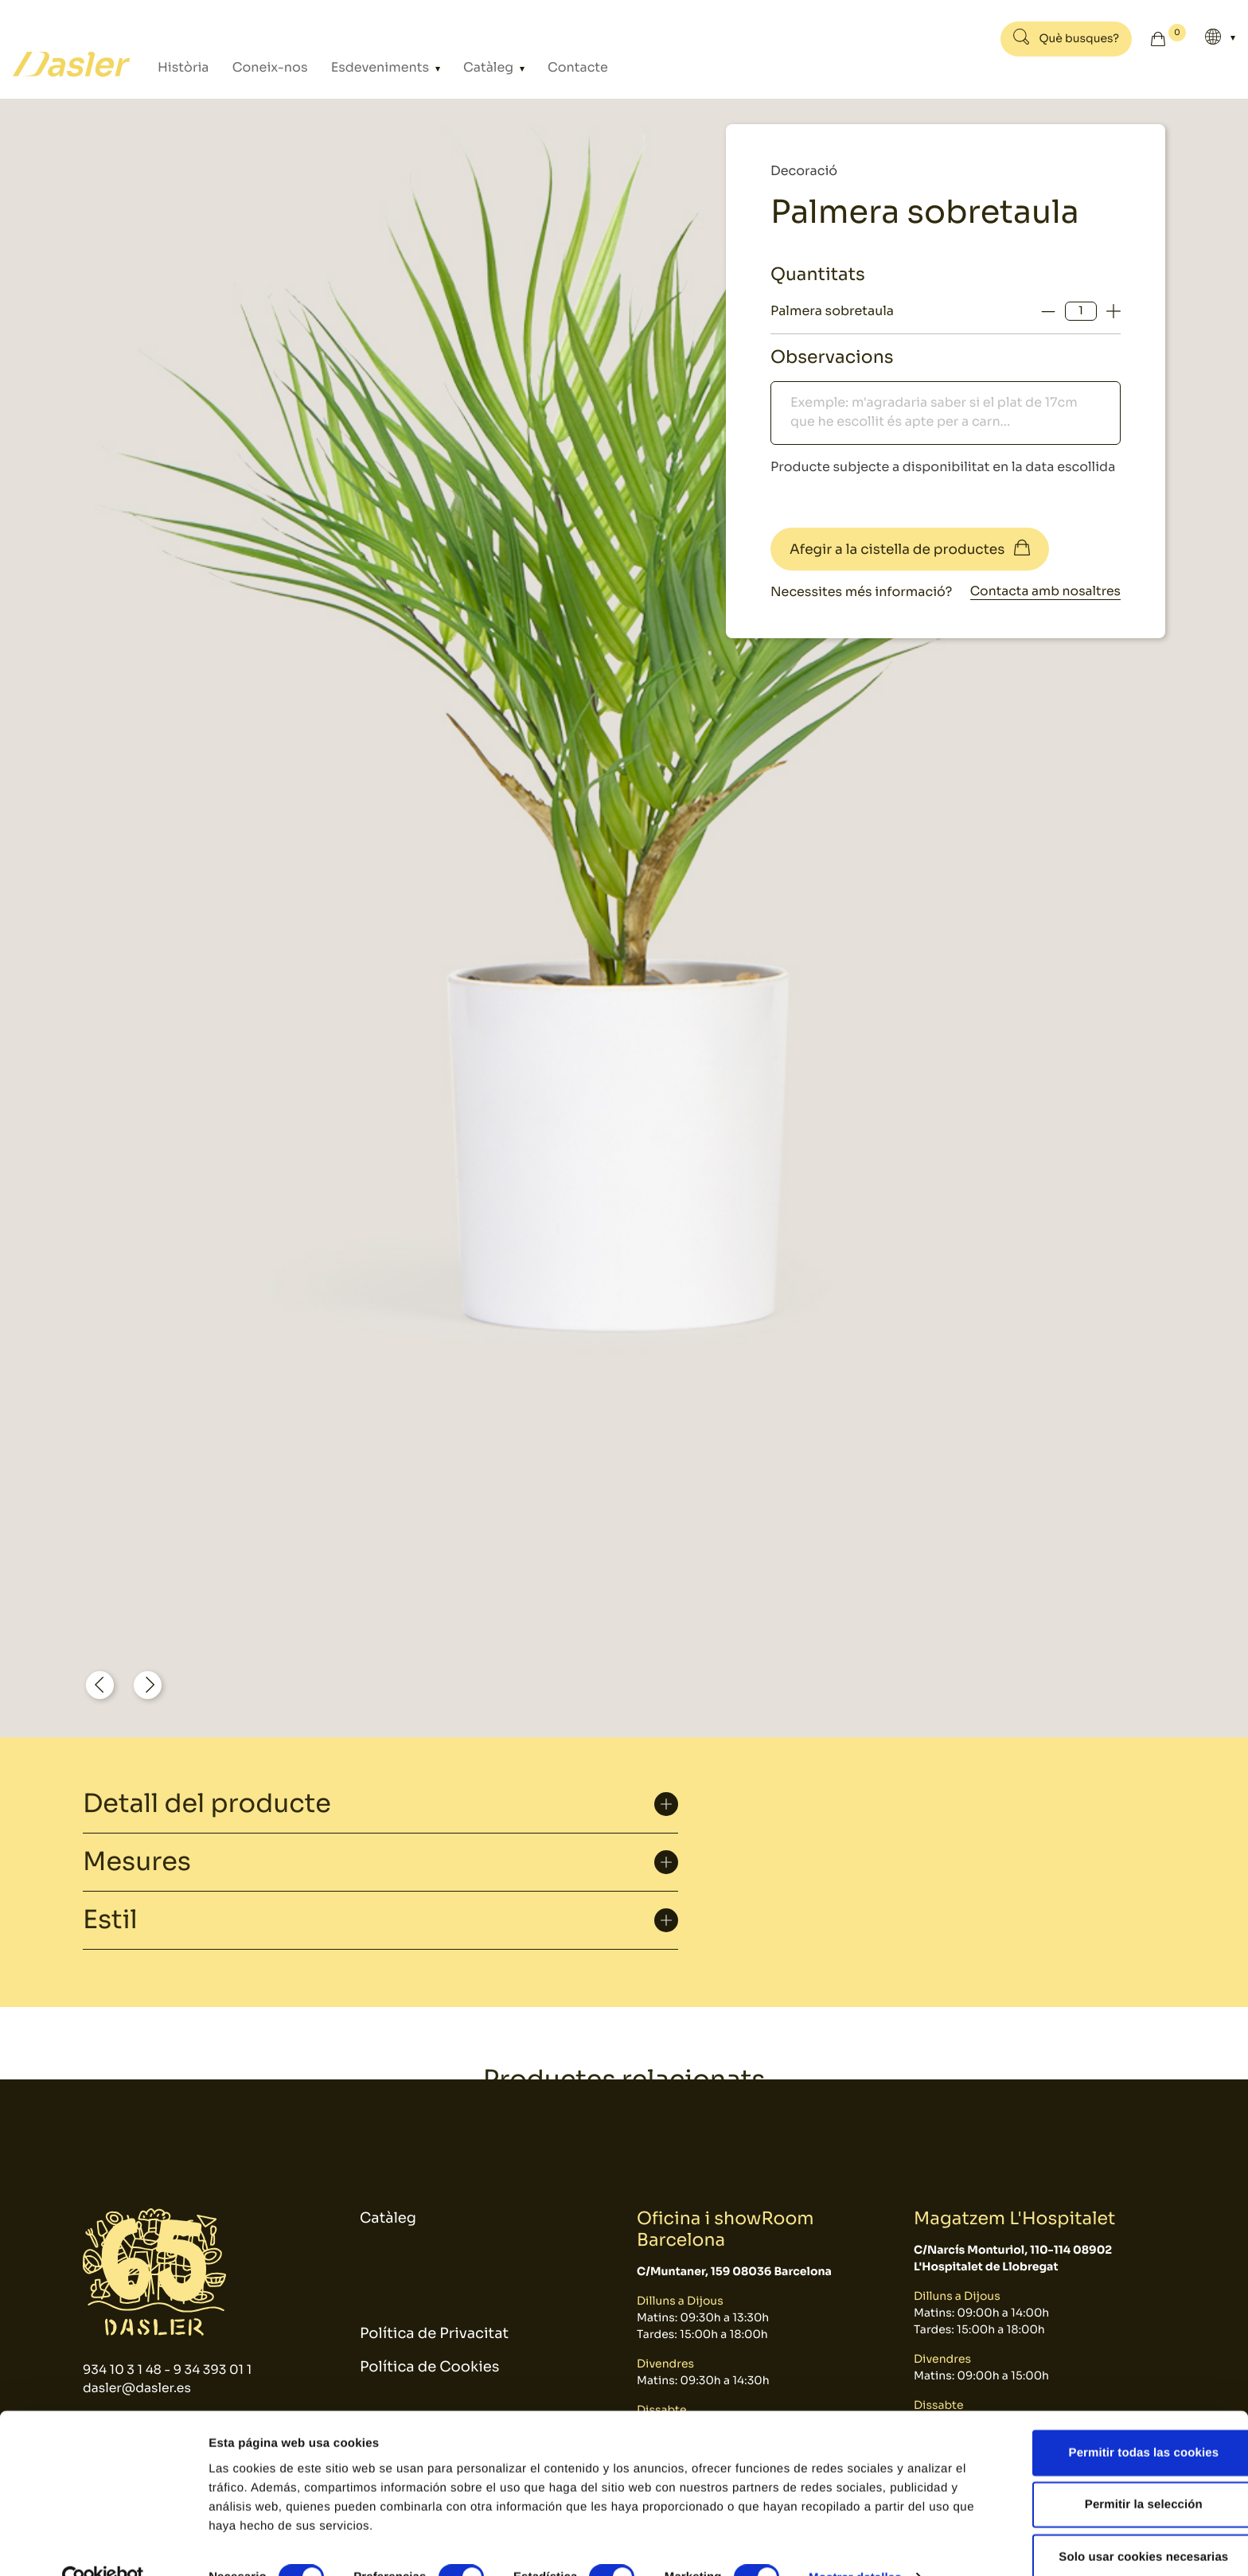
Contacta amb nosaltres (1043, 591)
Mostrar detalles (855, 2544)
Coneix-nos (255, 67)
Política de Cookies (429, 2368)
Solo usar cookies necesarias (1115, 2524)
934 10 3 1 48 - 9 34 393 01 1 (169, 2369)
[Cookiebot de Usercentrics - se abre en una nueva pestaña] (103, 2545)
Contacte (522, 67)
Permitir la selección (1115, 2472)
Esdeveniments (350, 67)
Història (180, 67)
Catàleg (446, 67)
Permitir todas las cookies (1115, 2419)
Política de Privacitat (434, 2334)
